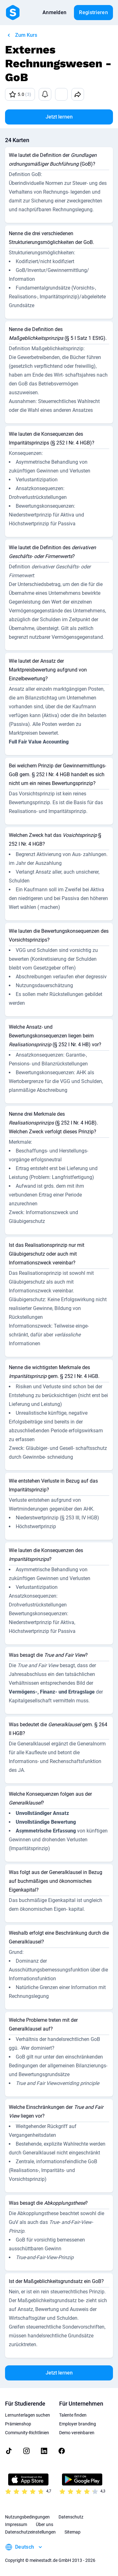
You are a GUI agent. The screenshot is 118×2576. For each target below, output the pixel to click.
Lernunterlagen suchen (27, 2415)
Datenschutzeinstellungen (30, 2532)
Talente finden (73, 2415)
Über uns (44, 2524)
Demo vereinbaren (76, 2432)
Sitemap (73, 2532)
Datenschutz (71, 2516)
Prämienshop (18, 2423)
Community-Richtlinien (27, 2432)
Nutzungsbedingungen (27, 2516)
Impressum (16, 2524)
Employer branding (77, 2423)
